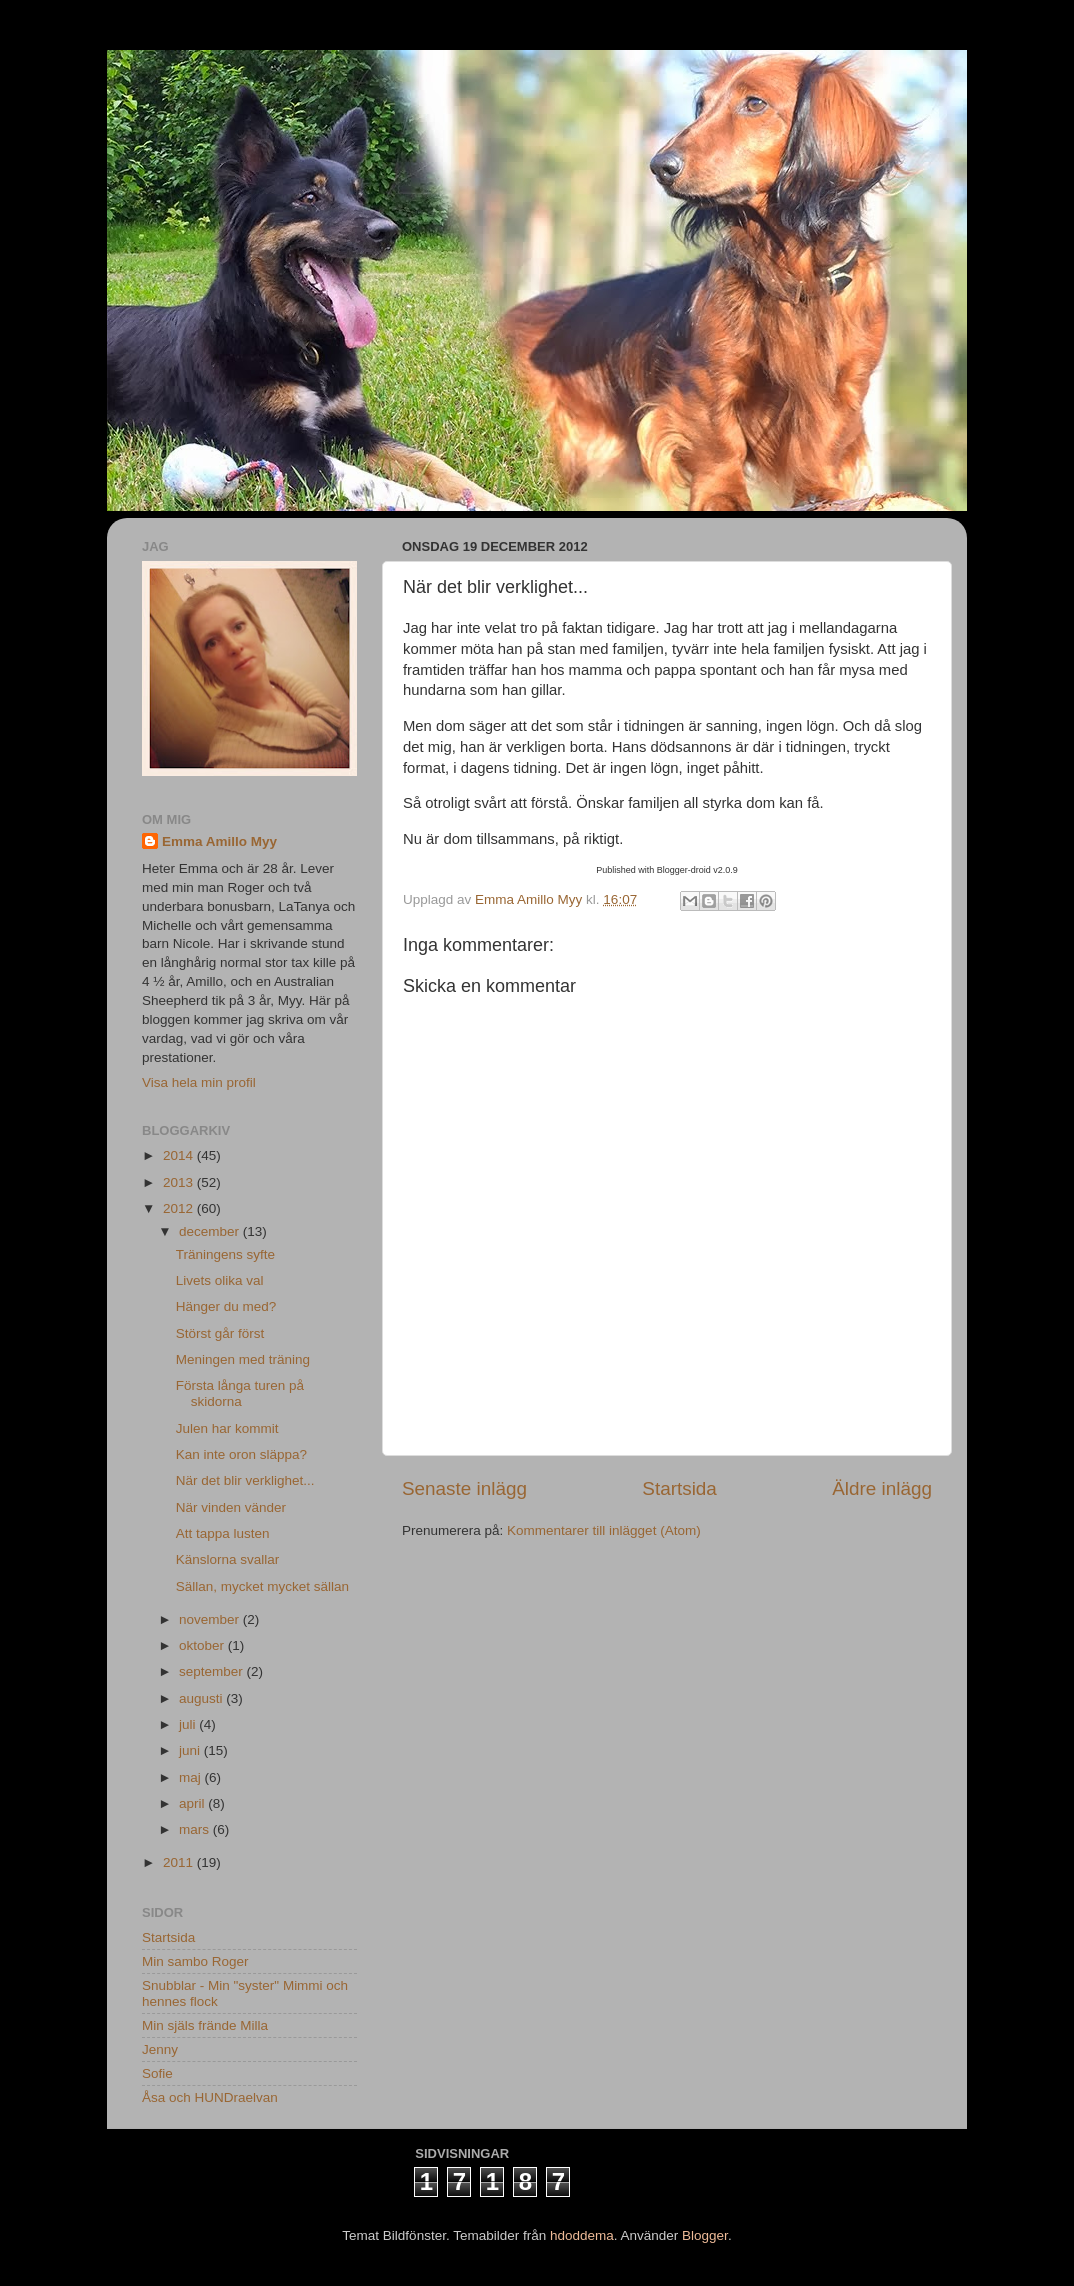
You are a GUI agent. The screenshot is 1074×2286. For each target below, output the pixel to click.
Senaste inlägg (464, 1488)
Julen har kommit (227, 1428)
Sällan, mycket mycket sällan (262, 1586)
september (213, 1671)
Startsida (679, 1488)
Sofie (157, 2073)
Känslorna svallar (228, 1559)
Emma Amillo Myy (219, 841)
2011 (180, 1862)
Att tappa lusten (223, 1533)
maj (192, 1777)
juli (189, 1724)
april (193, 1803)
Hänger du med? (226, 1306)
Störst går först (220, 1333)
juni (191, 1750)
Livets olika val (220, 1280)
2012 (180, 1208)
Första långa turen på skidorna (240, 1393)
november (211, 1619)
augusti (202, 1698)
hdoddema (582, 2235)
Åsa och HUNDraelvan (210, 2097)
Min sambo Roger (195, 1961)
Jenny (160, 2049)
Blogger (705, 2235)
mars (196, 1829)
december (211, 1231)
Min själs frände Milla (205, 2025)
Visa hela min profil (199, 1082)
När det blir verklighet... (245, 1480)
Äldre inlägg (882, 1488)
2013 (180, 1182)
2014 (180, 1155)
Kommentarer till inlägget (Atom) (604, 1530)
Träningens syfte (225, 1254)
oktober (203, 1645)
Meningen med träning (243, 1359)
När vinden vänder (231, 1507)
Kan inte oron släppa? (241, 1454)
